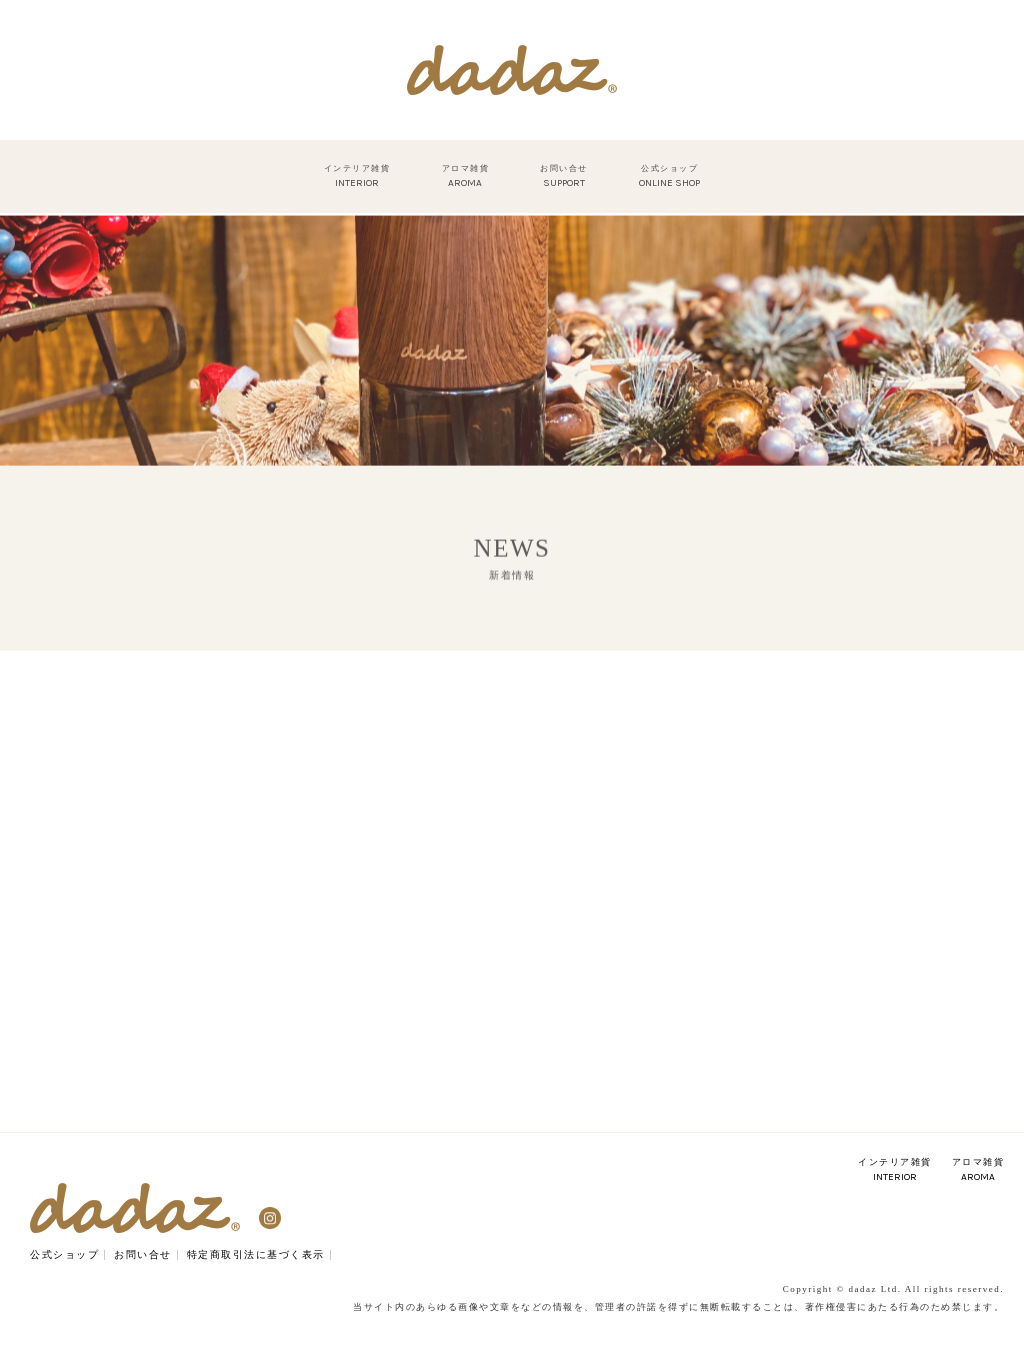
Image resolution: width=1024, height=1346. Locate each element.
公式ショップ (64, 1254)
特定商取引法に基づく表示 (256, 1254)
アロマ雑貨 (978, 1170)
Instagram (270, 1218)
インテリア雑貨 (895, 1170)
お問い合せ (143, 1254)
